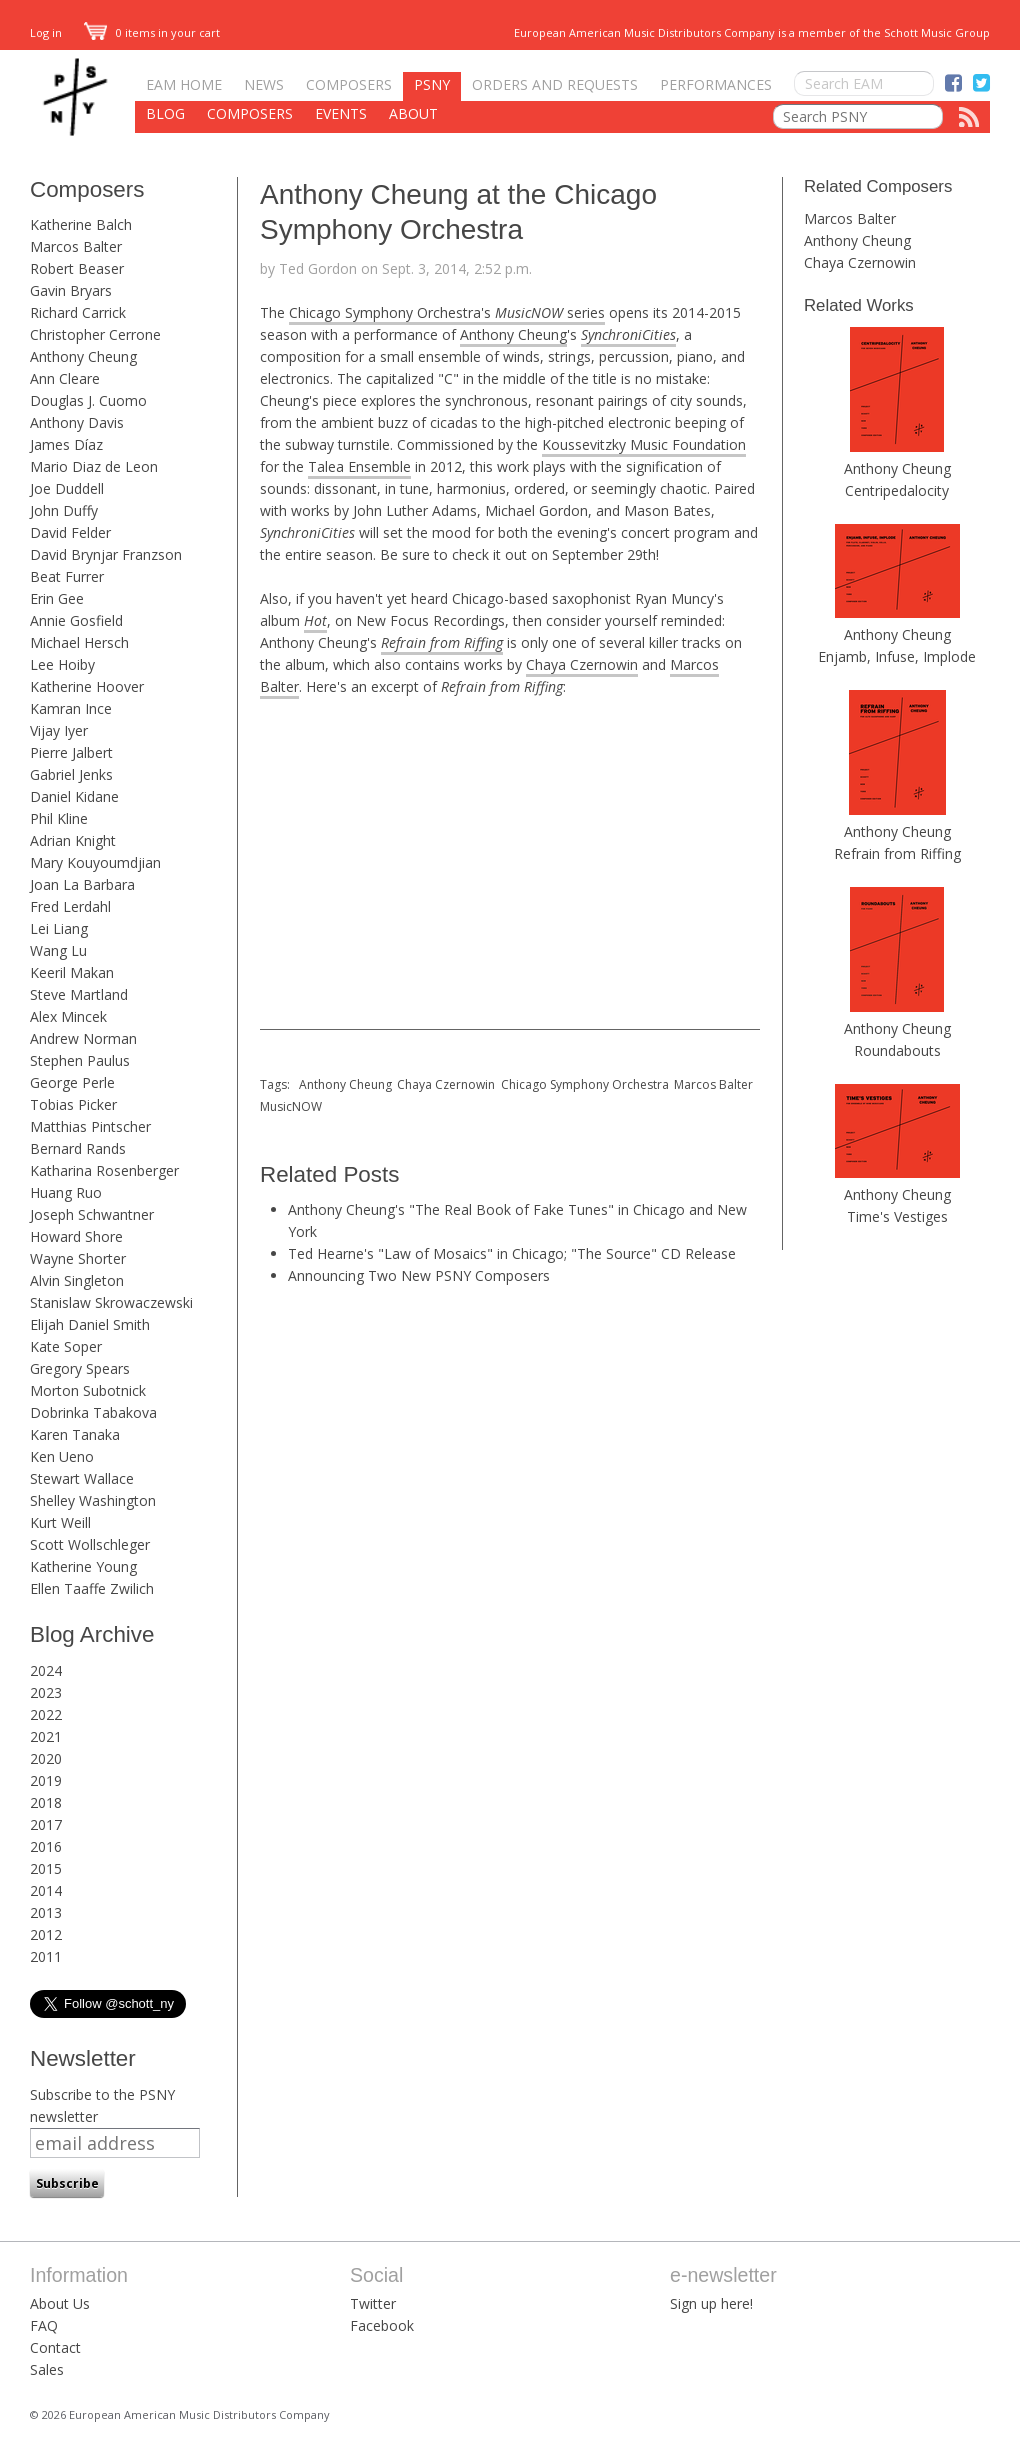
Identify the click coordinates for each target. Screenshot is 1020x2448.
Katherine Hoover (87, 686)
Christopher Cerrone (95, 334)
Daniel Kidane (74, 796)
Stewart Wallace (82, 1478)
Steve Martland (79, 994)
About (413, 113)
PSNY (432, 84)
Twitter (373, 2303)
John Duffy (64, 510)
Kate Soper (66, 1346)
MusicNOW (291, 1106)
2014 (46, 1890)
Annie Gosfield (76, 620)
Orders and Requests (555, 84)
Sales (47, 2369)
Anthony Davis (77, 422)
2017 (46, 1824)
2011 (46, 1956)
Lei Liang (59, 928)
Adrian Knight (73, 840)
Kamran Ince (71, 708)
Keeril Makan (72, 972)
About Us (60, 2303)
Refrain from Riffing (897, 853)
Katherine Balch (81, 224)
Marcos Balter (76, 246)
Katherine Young (83, 1566)
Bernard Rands (78, 1148)
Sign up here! (711, 2303)
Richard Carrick (78, 312)
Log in (46, 32)
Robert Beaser (77, 268)
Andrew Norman (83, 1038)
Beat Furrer (67, 576)
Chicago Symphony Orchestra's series (447, 312)
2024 (46, 1670)
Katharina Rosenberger (104, 1170)
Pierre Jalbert (71, 752)
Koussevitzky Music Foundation (644, 444)
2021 (46, 1736)
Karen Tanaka (75, 1434)
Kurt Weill (60, 1522)
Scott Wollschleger (90, 1544)
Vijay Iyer (59, 730)
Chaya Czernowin (582, 664)
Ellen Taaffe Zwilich (92, 1588)
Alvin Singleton (77, 1280)
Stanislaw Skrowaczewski (111, 1302)
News (264, 84)
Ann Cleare (65, 378)
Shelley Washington (93, 1500)
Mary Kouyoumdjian (95, 862)
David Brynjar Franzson (106, 554)
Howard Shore (76, 1236)
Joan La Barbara (82, 884)
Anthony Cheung (83, 356)
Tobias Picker (73, 1104)
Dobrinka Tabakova (93, 1412)
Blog (165, 113)
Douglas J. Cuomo (88, 400)
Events (341, 113)
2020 (46, 1758)
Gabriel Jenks (71, 774)
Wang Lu (58, 950)
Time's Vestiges (897, 1216)
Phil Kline (59, 818)
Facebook (382, 2325)
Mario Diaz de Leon (94, 466)
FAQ (44, 2325)
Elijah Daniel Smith (90, 1324)
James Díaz (66, 444)
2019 (46, 1780)
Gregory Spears (80, 1368)
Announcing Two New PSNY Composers (419, 1275)
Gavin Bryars (71, 290)
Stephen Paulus (80, 1060)
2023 (46, 1692)
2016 (46, 1846)
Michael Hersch (79, 642)
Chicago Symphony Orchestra (585, 1084)
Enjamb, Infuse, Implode (897, 656)
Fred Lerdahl (70, 906)
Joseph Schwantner (92, 1214)
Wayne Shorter (78, 1258)
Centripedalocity (897, 490)
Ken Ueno (62, 1456)
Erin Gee (57, 598)
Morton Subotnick (88, 1390)
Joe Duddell (67, 488)
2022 (46, 1714)
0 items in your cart (152, 32)
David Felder (70, 532)
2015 (46, 1868)
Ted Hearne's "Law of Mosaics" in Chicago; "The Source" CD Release (512, 1253)
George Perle (72, 1082)
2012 (46, 1934)
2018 (46, 1802)
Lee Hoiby (62, 664)
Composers (349, 84)
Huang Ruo (66, 1192)
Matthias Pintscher (90, 1126)
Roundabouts (897, 1050)
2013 (46, 1912)
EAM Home (184, 84)
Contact (55, 2347)
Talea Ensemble (359, 466)
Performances (716, 84)
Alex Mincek (68, 1016)
